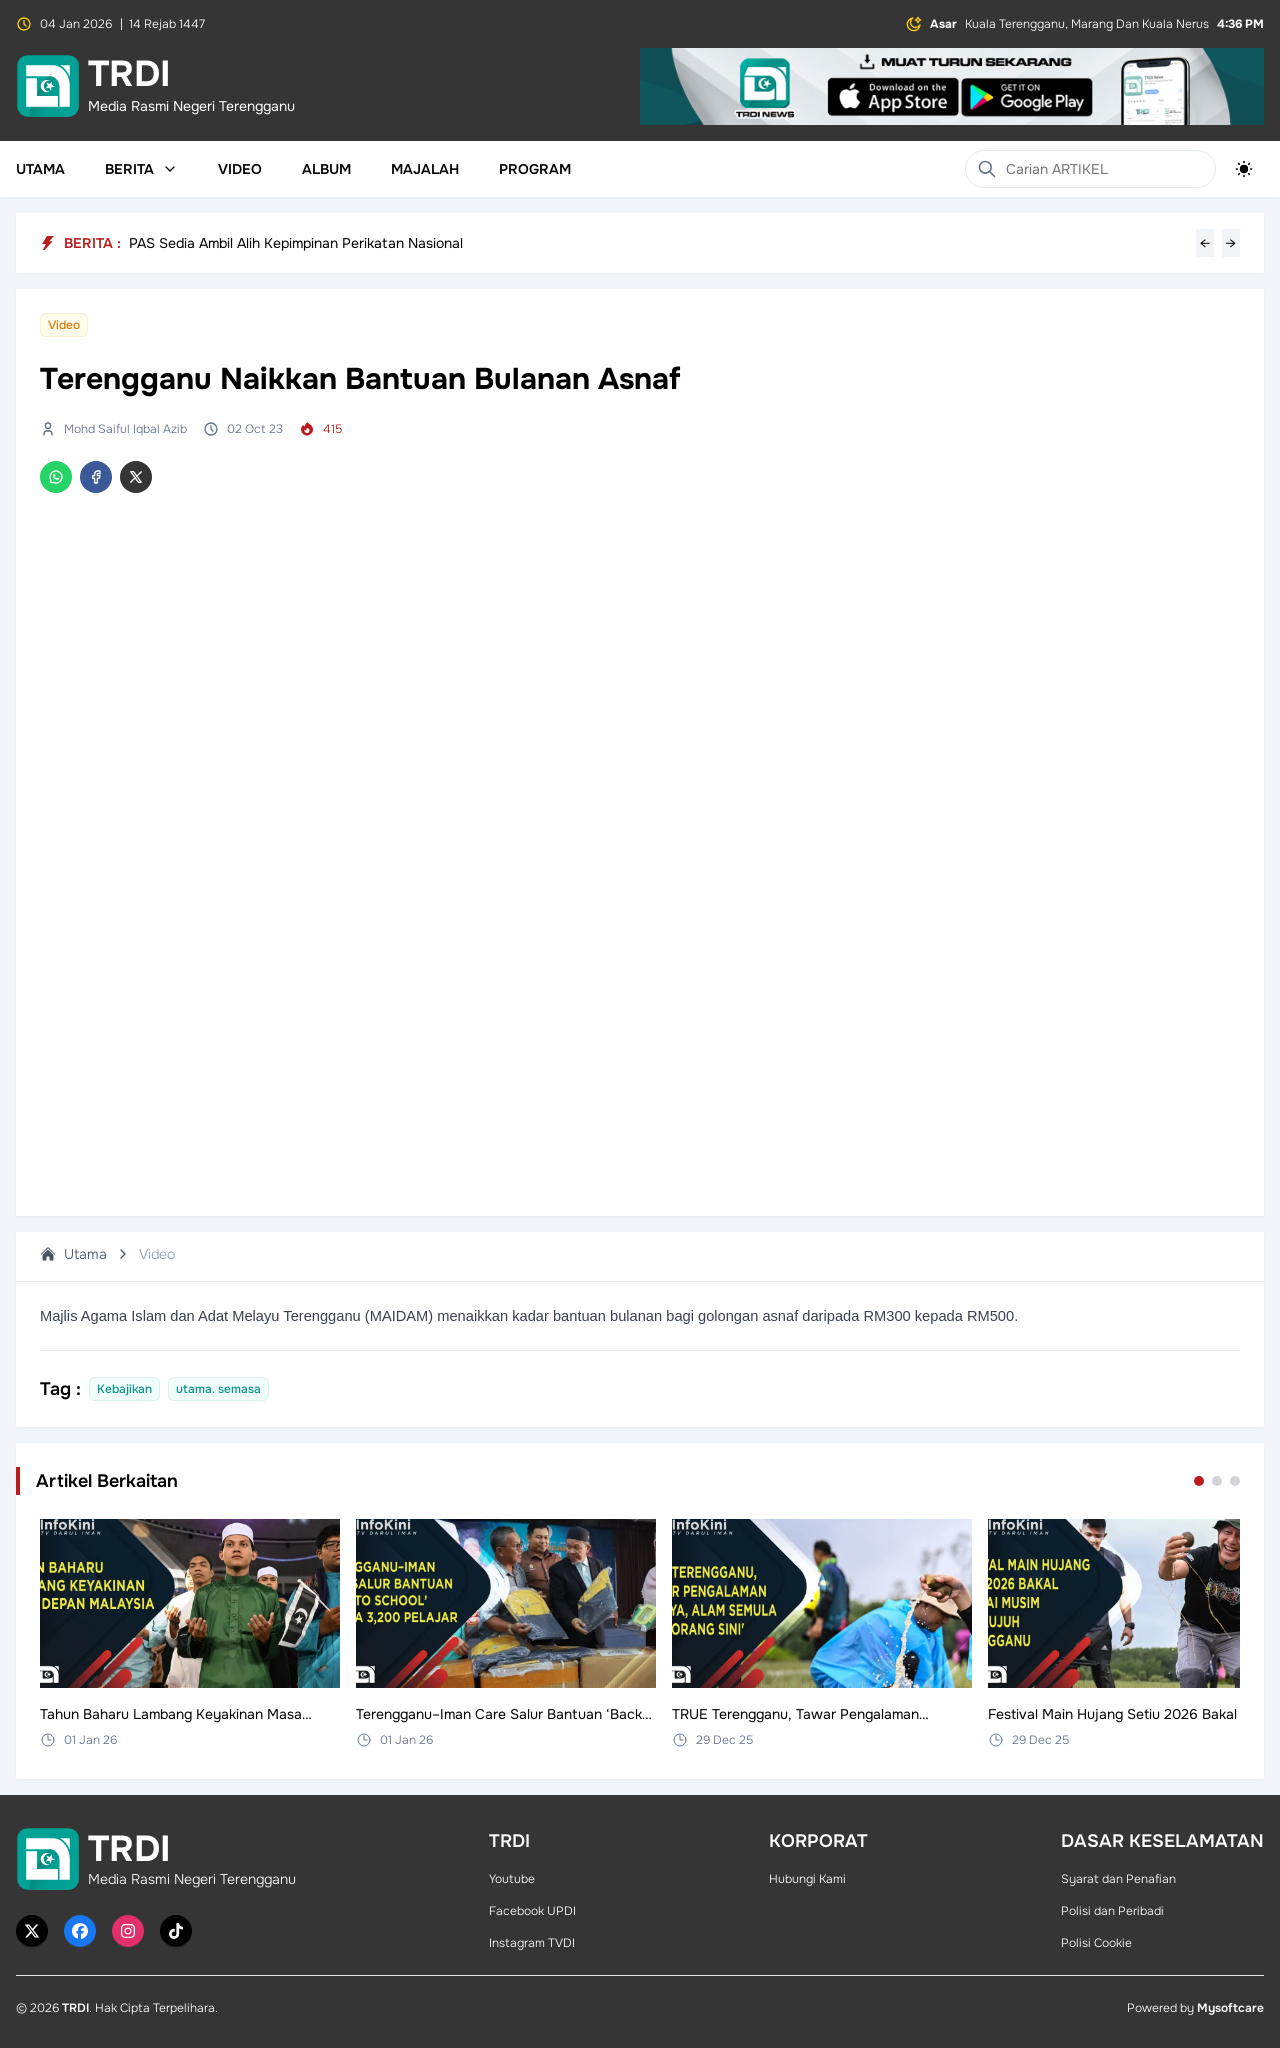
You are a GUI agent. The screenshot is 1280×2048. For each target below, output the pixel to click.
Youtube (512, 1879)
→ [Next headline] (1231, 243)
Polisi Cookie (1096, 1943)
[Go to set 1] (1199, 1481)
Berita (141, 169)
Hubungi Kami (807, 1879)
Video (240, 169)
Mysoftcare (1230, 2008)
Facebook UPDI (532, 1911)
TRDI (75, 2008)
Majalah (425, 169)
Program (535, 169)
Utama (40, 169)
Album (326, 169)
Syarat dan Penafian (1118, 1879)
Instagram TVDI (532, 1943)
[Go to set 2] (1217, 1481)
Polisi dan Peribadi (1112, 1911)
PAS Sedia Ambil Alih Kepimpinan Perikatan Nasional (296, 243)
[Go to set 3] (1235, 1481)
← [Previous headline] (1205, 243)
